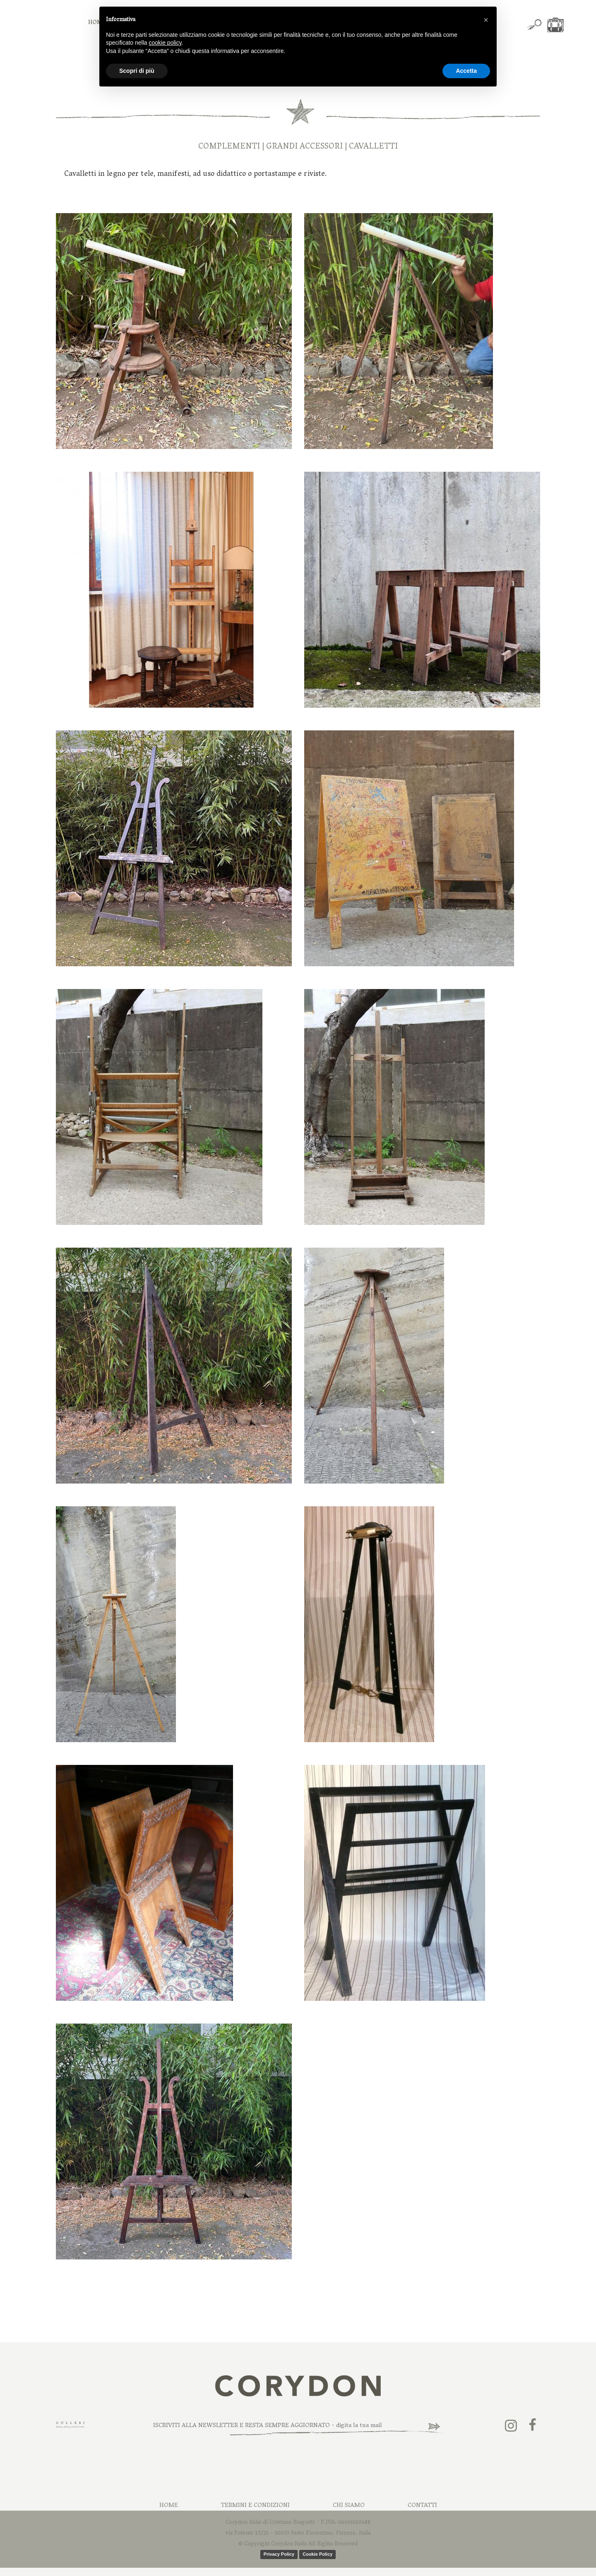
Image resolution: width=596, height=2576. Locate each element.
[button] (486, 19)
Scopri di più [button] (136, 70)
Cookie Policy (317, 2554)
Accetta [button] (466, 70)
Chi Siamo (349, 2505)
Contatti (422, 2505)
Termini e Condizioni (255, 2505)
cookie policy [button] (165, 42)
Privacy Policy (279, 2554)
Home (168, 2505)
